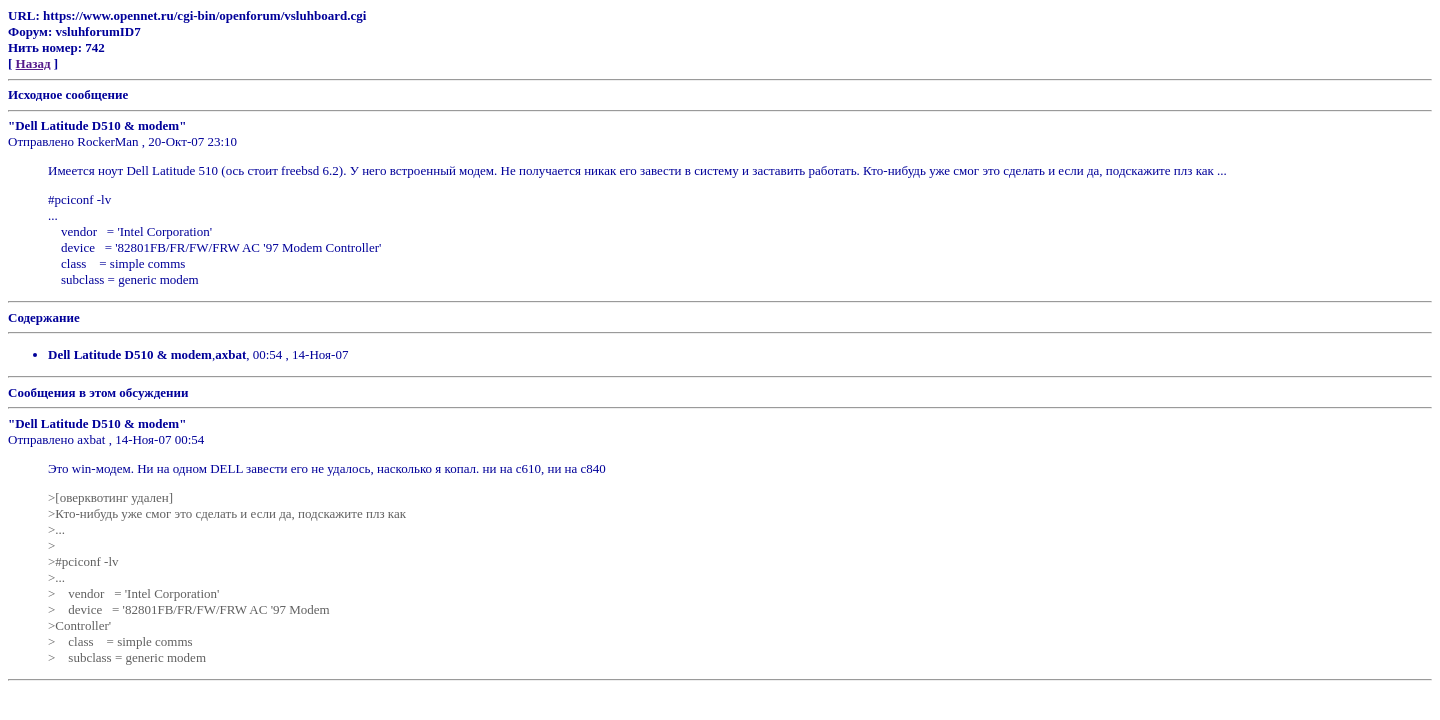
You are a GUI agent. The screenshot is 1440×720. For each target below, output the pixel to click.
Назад (33, 63)
